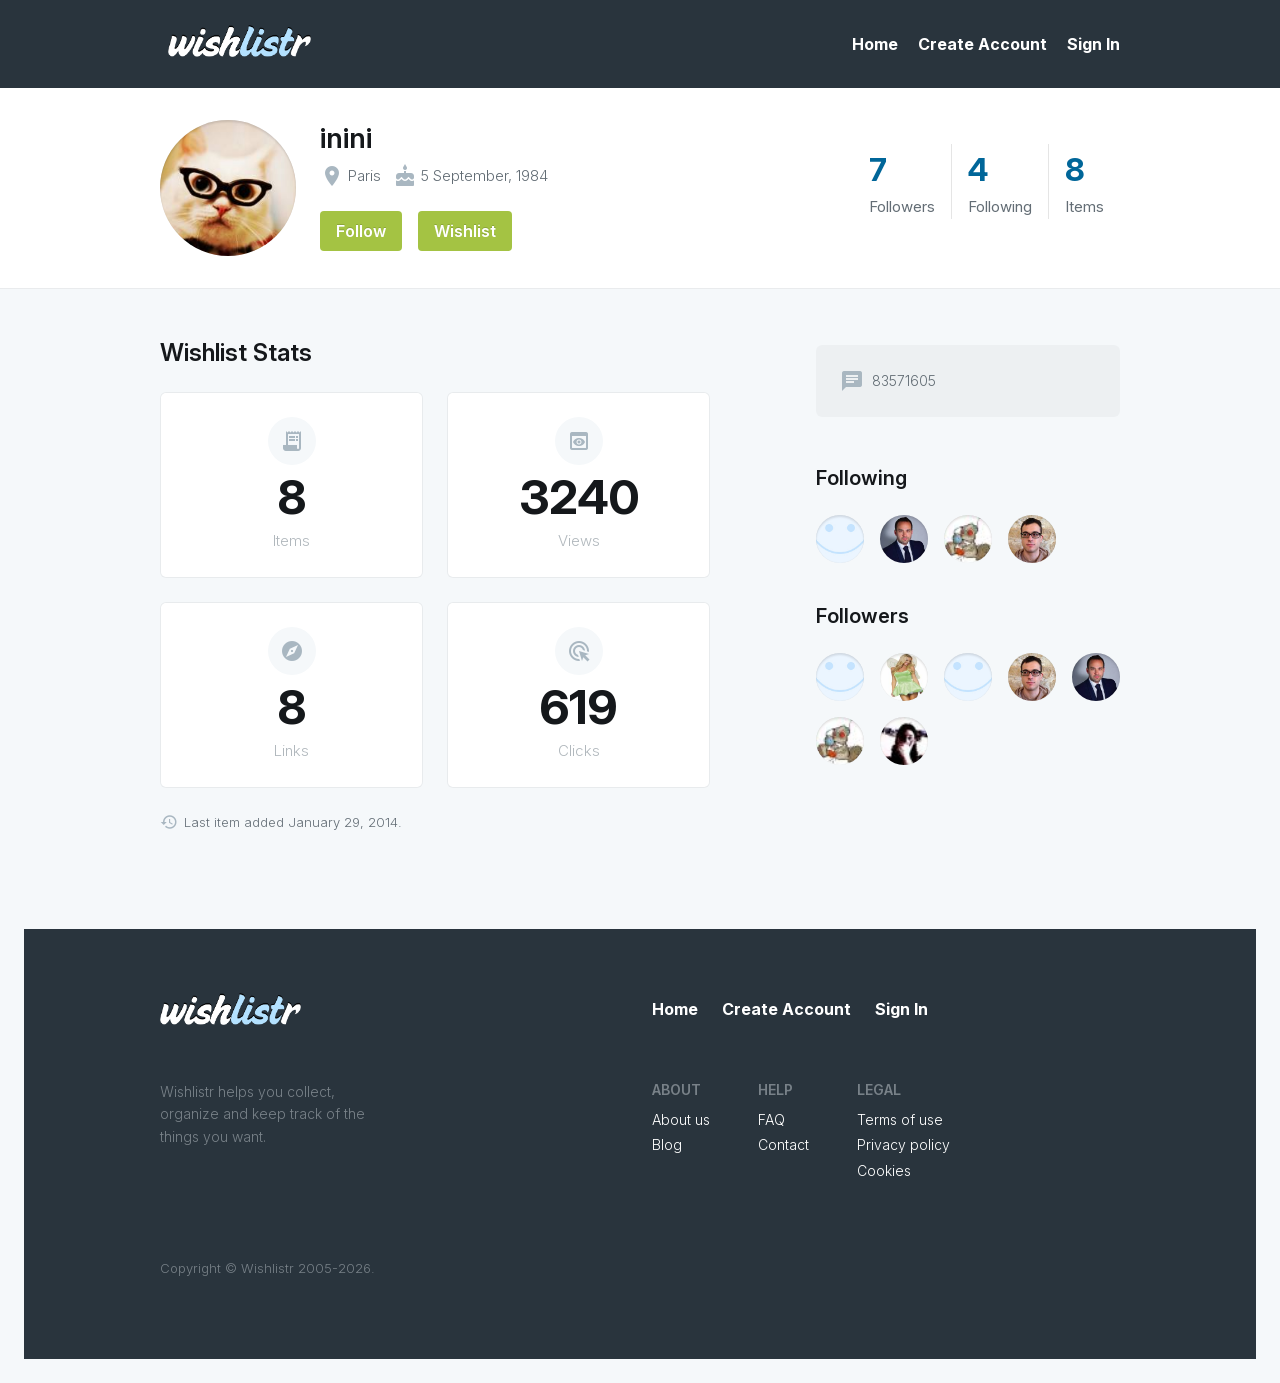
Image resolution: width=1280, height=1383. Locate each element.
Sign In (1093, 44)
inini (346, 138)
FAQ (771, 1119)
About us (681, 1119)
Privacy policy (903, 1144)
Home (875, 44)
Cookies (884, 1170)
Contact (783, 1144)
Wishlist (465, 231)
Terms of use (900, 1119)
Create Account (982, 44)
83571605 (904, 381)
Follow (361, 231)
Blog (667, 1144)
